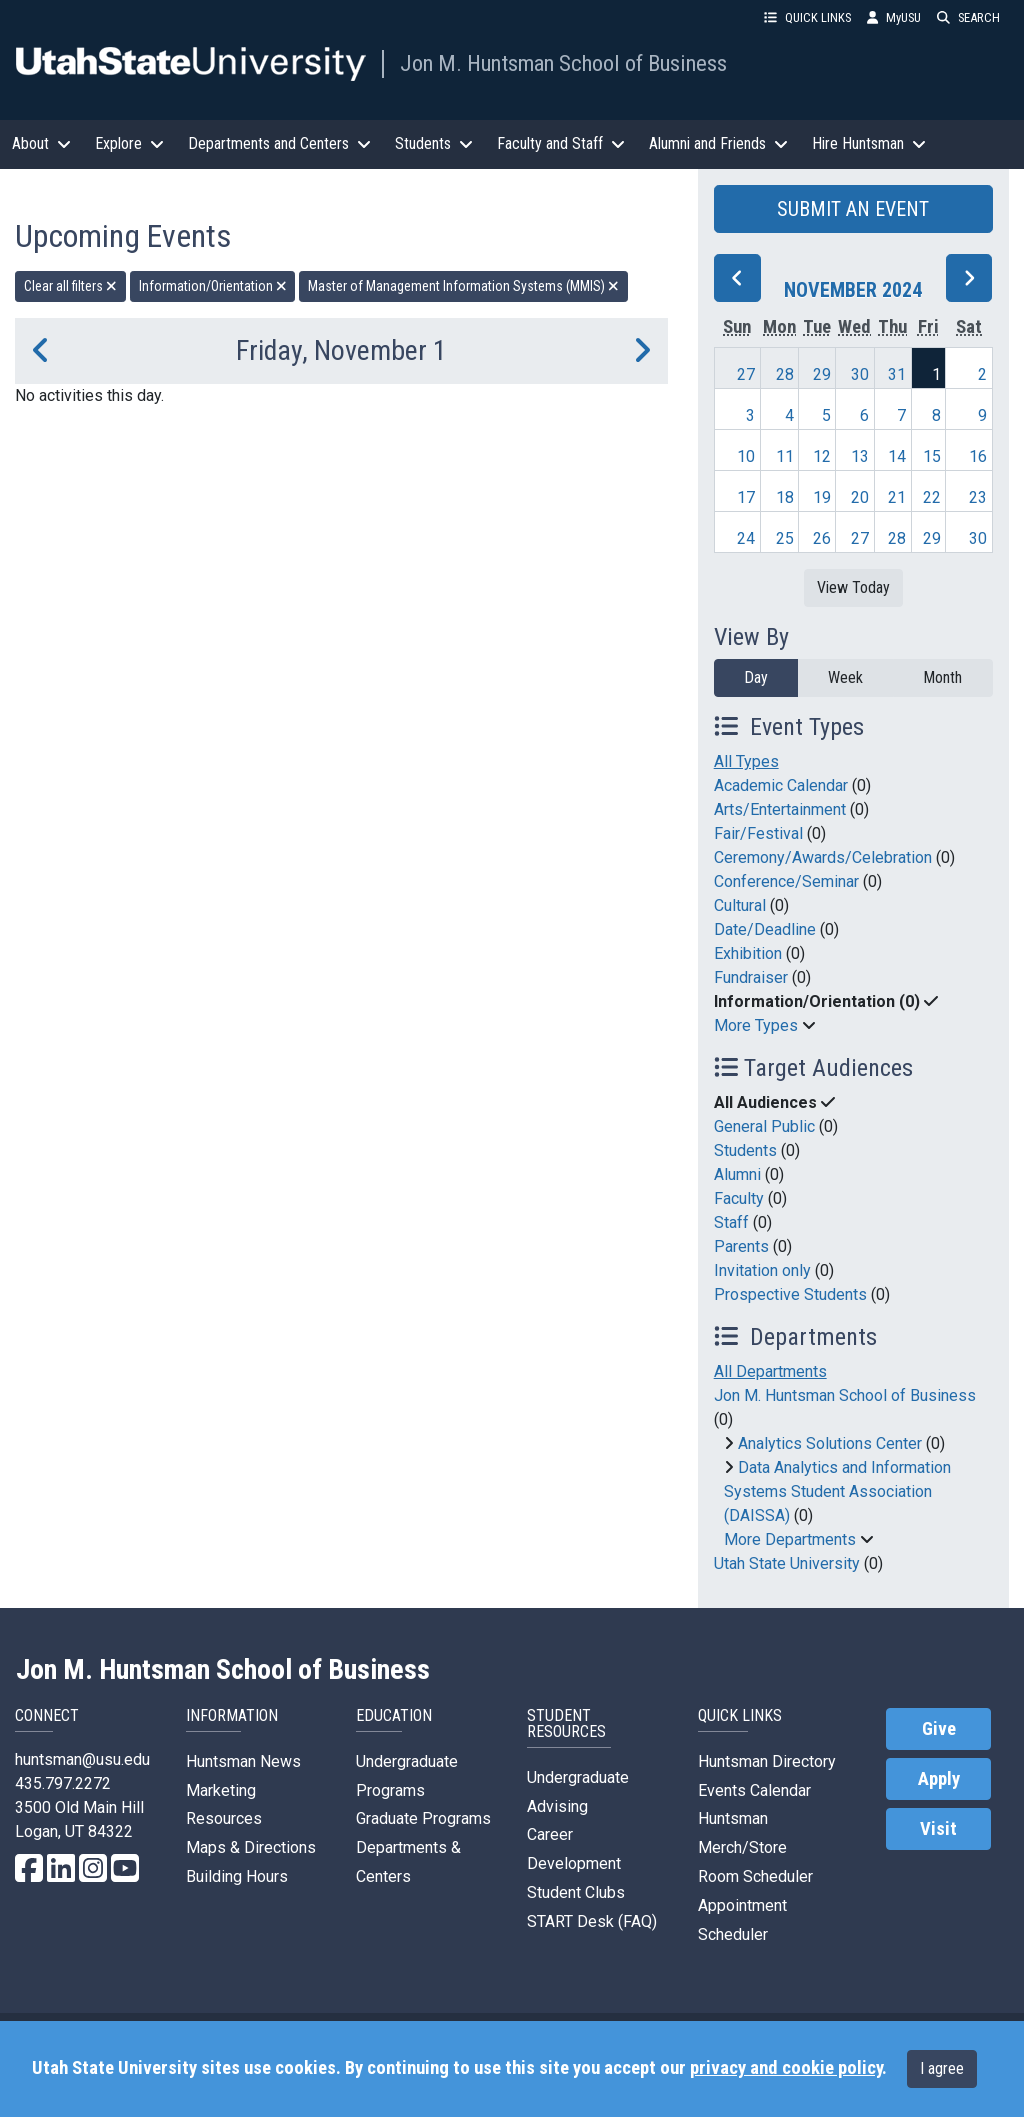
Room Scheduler (755, 1876)
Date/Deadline (765, 929)
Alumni (737, 1174)
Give (939, 1729)
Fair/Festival (758, 833)
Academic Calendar (781, 785)
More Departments (790, 1539)
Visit (938, 1829)
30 (860, 374)
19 (822, 497)
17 (746, 497)
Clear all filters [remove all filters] (70, 286)
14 (897, 456)
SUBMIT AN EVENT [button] (853, 209)
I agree (942, 2068)
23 (978, 497)
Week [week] (845, 677)
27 (746, 374)
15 (932, 456)
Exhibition (748, 953)
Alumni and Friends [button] (718, 143)
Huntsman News (243, 1761)
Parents (741, 1246)
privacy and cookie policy (786, 2068)
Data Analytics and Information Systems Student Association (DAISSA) (837, 1491)
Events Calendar (754, 1790)
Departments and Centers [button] (279, 143)
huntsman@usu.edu (82, 1759)
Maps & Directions (251, 1847)
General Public (764, 1126)
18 (785, 497)
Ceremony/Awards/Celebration (823, 857)
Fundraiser (751, 977)
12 (822, 456)
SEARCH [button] (968, 17)
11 (785, 456)
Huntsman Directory (767, 1761)
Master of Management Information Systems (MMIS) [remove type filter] (463, 286)
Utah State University (787, 1563)
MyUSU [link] (894, 17)
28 (785, 374)
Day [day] (756, 677)
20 (860, 497)
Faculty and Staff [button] (561, 143)
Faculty (739, 1198)
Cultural (740, 905)
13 (860, 456)
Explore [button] (129, 143)
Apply (939, 1779)
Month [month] (942, 677)
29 (822, 374)
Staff (731, 1222)
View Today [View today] (853, 587)
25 (785, 538)
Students (745, 1150)
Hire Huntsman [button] (869, 143)
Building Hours (237, 1876)
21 (897, 497)
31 (897, 374)
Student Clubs (576, 1892)
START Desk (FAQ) (592, 1921)
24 (746, 538)
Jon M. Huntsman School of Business (563, 63)
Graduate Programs (423, 1818)
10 (746, 456)
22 (932, 497)
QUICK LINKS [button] (807, 17)
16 (978, 456)
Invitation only (762, 1270)
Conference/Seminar (786, 881)
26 (822, 538)
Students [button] (434, 143)
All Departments (770, 1371)
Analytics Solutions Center (830, 1443)
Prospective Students (790, 1294)
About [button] (41, 143)
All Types (746, 761)
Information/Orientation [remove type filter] (213, 286)
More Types (756, 1025)
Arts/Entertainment (780, 809)
